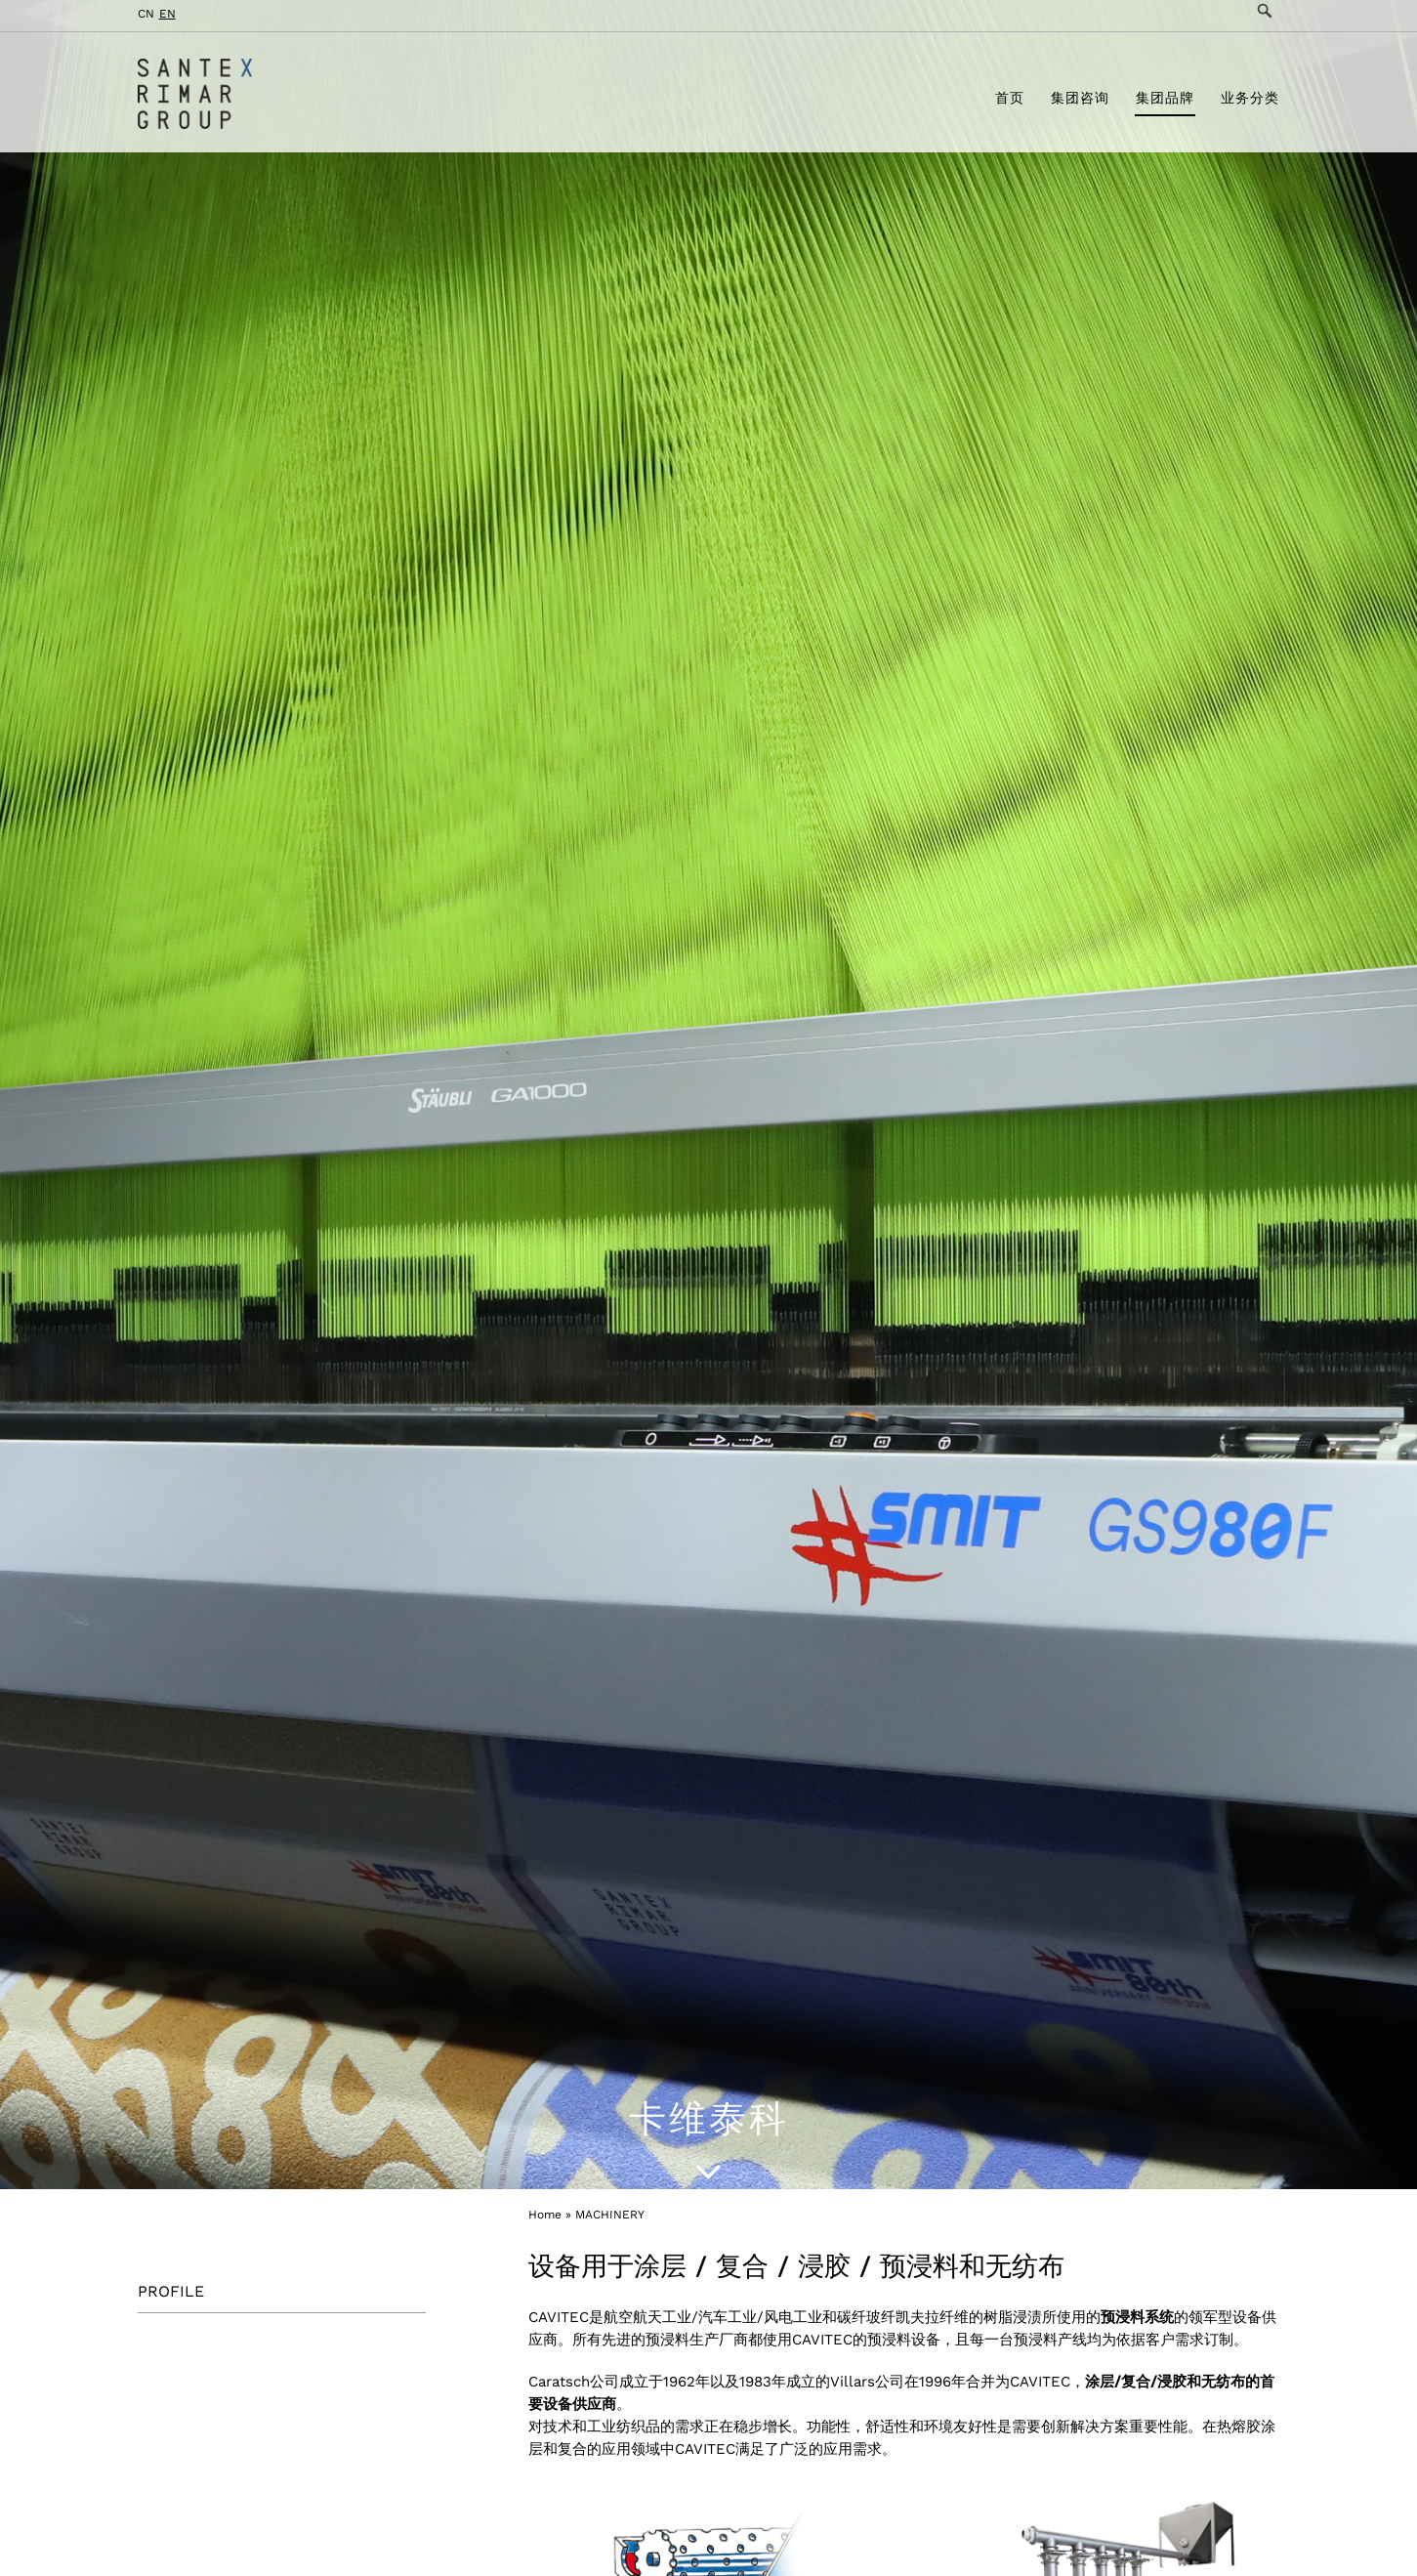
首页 (1009, 100)
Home (545, 2214)
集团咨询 (1080, 100)
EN (167, 14)
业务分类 (1250, 100)
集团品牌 (1165, 100)
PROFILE (171, 2291)
